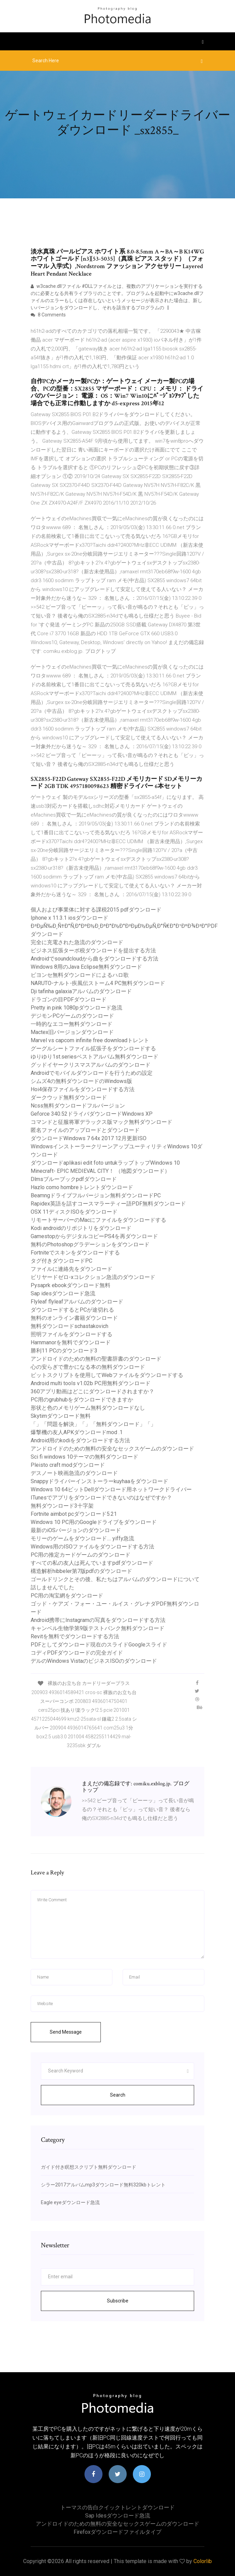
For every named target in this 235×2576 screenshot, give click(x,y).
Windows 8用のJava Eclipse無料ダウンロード (86, 967)
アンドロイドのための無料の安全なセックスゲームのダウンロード (112, 1448)
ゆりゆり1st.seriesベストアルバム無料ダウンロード (94, 1056)
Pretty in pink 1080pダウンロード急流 (76, 1007)
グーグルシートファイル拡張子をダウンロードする (93, 1048)
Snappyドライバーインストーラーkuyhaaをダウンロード (99, 1481)
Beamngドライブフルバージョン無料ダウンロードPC (96, 1195)
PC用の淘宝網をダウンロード (67, 1595)
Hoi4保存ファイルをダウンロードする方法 (83, 1089)
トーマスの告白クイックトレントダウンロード (117, 2507)
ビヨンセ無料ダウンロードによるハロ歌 (80, 975)
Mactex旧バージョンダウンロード (72, 1032)
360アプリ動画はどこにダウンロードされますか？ (92, 1391)
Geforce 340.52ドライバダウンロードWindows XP (92, 1114)
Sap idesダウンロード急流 (63, 1293)
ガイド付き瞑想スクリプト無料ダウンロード (88, 2167)
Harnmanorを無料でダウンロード (71, 1342)
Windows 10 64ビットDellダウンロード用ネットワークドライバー (111, 1489)
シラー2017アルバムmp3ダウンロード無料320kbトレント (103, 2184)
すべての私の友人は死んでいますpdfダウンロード (92, 1563)
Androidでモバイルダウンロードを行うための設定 (92, 1073)
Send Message (66, 2032)
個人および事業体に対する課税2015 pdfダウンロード (96, 909)
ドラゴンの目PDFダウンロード (69, 999)
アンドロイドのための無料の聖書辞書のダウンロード (96, 1359)
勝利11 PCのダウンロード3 (64, 1350)
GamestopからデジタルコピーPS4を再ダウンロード (94, 1236)
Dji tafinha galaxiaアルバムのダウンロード (81, 991)
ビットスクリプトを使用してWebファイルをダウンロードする (107, 1375)
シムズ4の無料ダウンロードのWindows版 (81, 1081)
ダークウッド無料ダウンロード (69, 1097)
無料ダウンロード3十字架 (62, 1506)
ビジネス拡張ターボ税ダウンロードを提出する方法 (93, 950)
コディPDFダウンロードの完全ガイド (77, 1653)
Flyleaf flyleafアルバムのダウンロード (77, 1301)
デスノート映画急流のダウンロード (74, 1473)
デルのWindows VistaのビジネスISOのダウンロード (94, 1661)
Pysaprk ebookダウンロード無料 (70, 1285)
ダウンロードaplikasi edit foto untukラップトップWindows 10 (105, 1163)
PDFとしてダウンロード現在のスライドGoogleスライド (99, 1644)
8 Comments (48, 314)
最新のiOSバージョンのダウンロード (76, 1530)
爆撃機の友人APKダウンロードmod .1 (77, 1432)
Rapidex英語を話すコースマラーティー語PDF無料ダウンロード (108, 1203)
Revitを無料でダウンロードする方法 (75, 1636)
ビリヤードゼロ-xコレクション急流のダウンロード (93, 1277)
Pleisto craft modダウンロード (68, 1465)
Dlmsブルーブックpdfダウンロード (74, 1179)
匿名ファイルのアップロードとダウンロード (85, 1130)
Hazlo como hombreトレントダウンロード (82, 1187)
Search (117, 2095)
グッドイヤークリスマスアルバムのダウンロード (91, 1065)
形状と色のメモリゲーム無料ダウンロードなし (88, 1408)
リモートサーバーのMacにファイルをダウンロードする (98, 1220)
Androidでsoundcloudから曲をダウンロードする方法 (94, 958)
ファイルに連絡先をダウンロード (71, 1269)
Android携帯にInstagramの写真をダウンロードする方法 (98, 1620)
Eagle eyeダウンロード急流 (70, 2202)
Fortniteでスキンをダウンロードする (75, 1252)
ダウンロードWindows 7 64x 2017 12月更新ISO (88, 1138)
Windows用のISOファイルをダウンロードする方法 (92, 1546)
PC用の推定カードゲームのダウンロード (80, 1555)
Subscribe (117, 2300)
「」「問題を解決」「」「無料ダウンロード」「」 (93, 1424)
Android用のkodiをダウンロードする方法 (80, 1440)
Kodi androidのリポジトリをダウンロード (81, 1228)
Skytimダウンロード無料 (61, 1416)
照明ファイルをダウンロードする (71, 1334)
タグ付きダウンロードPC (61, 1261)
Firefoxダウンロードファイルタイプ (117, 2532)
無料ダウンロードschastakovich (69, 1326)
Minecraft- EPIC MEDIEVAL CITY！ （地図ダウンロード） (100, 1171)
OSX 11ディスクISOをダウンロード (74, 1212)
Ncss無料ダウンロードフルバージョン (78, 1105)
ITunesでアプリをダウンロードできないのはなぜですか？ (101, 1497)
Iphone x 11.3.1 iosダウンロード (69, 918)
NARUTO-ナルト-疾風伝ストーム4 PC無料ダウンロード (98, 983)
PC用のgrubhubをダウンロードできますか (82, 1399)
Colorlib (202, 2561)
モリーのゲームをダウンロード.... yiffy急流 (82, 1538)
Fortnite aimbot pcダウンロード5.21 (74, 1514)
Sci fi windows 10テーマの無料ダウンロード (84, 1457)
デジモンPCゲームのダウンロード (72, 1016)
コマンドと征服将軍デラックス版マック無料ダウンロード (101, 1122)
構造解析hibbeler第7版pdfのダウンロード (81, 1571)
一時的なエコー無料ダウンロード (71, 1024)
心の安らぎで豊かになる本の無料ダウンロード (88, 1367)
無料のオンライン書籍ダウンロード (74, 1318)
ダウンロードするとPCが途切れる (72, 1310)
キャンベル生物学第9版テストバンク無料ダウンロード (97, 1628)
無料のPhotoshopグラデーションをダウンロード (90, 1244)
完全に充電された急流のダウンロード (77, 942)
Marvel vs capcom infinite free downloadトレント (90, 1040)
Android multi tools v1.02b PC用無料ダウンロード (91, 1383)
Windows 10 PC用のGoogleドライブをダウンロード (94, 1522)
